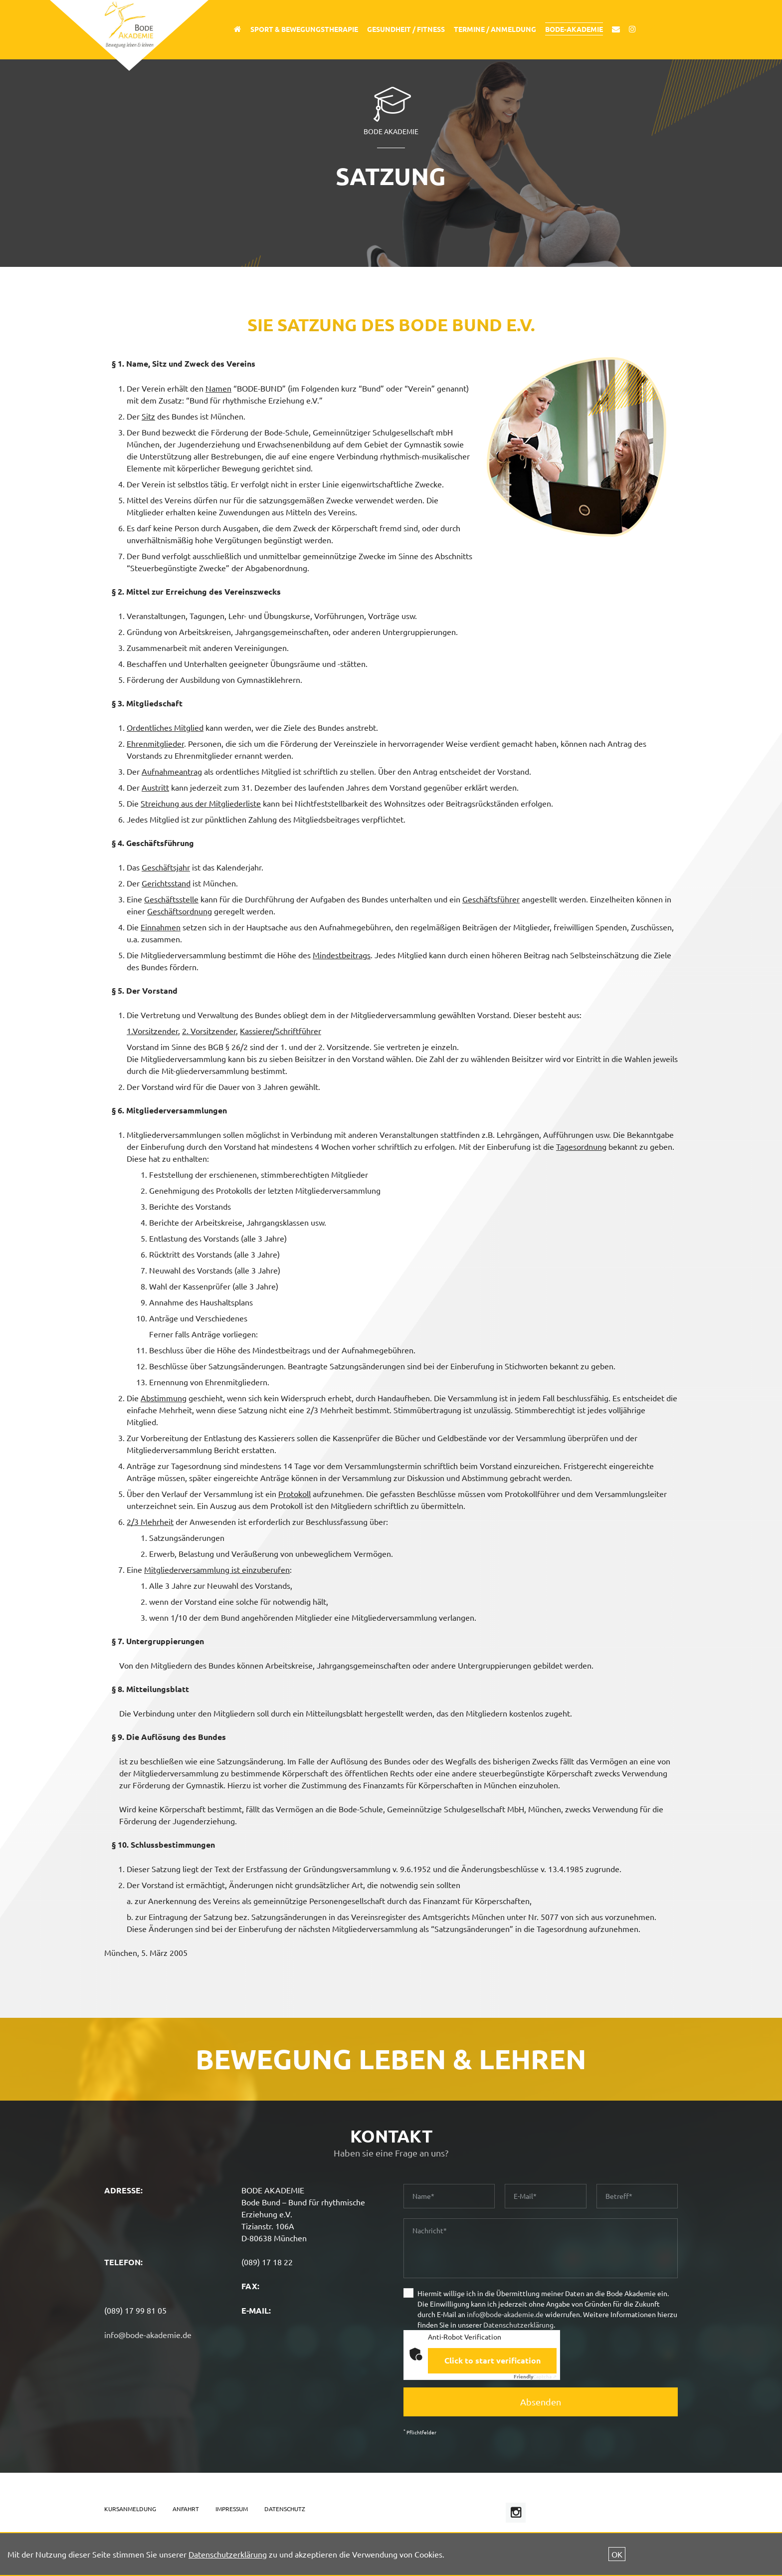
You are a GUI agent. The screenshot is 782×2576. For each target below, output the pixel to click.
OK (616, 2554)
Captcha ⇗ (535, 2376)
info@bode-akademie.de (148, 2335)
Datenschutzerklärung (518, 2324)
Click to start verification (492, 2360)
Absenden (540, 2401)
